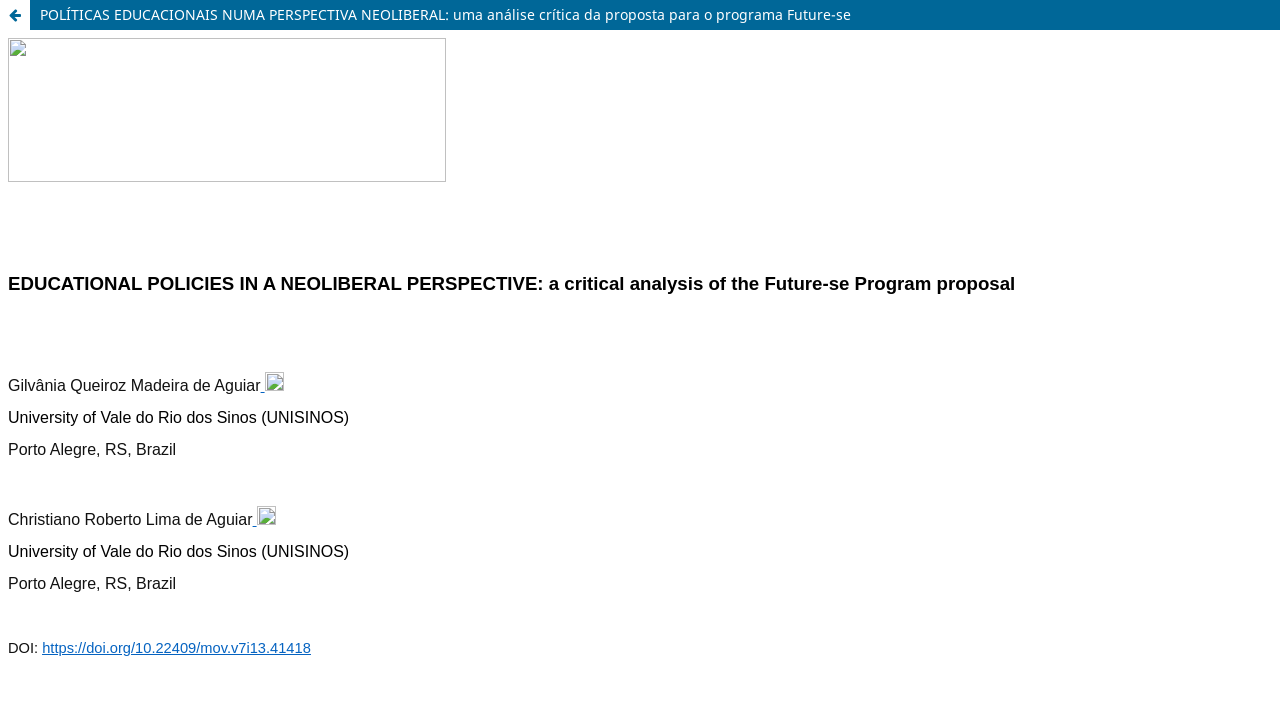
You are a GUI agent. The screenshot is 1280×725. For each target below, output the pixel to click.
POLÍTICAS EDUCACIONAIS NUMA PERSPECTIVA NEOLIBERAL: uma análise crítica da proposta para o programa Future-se (445, 14)
